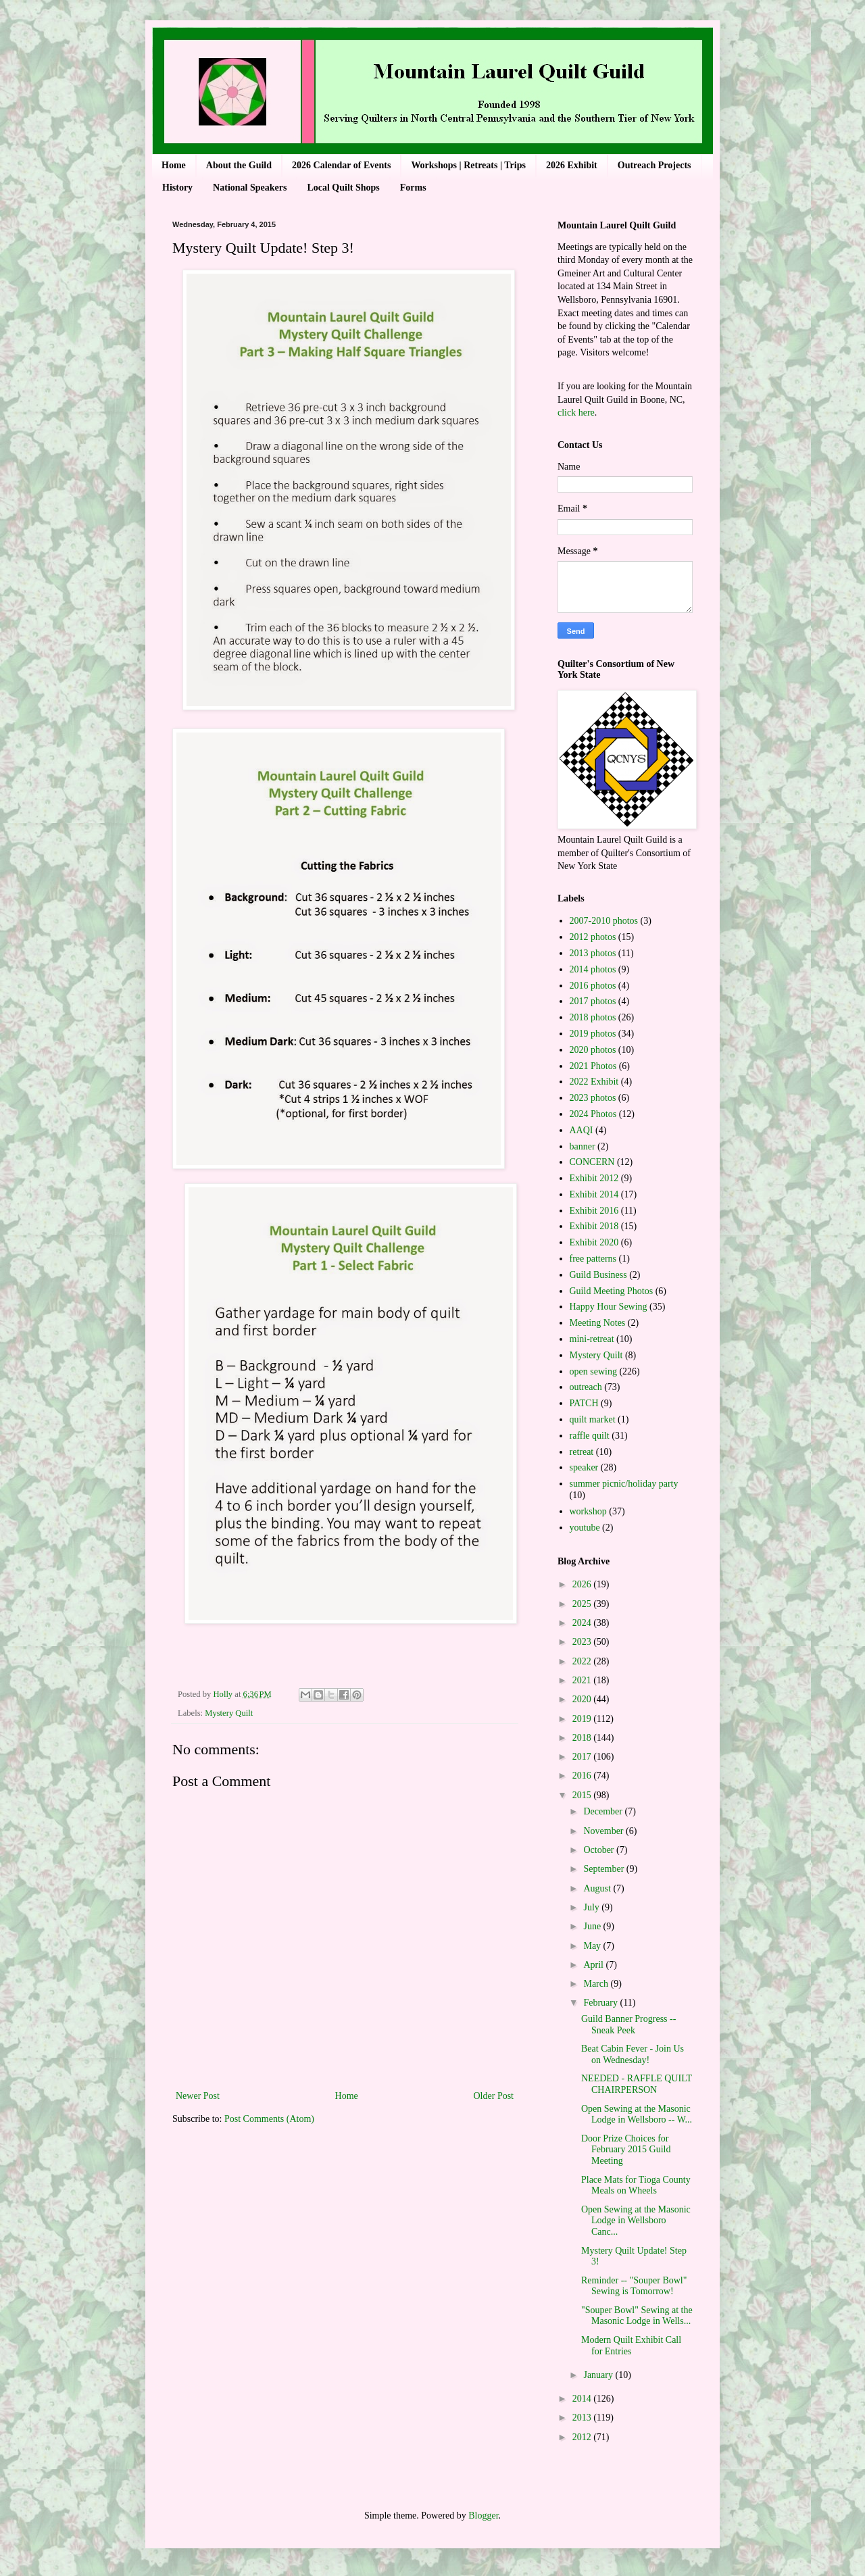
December (603, 1811)
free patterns (593, 1259)
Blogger (483, 2515)
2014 (583, 2399)
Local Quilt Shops (343, 187)
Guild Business (598, 1275)
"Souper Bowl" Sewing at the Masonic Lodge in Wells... (637, 2316)
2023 (583, 1642)
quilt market (593, 1419)
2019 (583, 1719)
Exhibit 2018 (594, 1226)
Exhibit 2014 (594, 1194)
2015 (583, 1795)
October (599, 1850)
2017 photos (593, 1001)
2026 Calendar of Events (341, 165)
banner (582, 1146)
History (177, 187)
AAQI (581, 1130)
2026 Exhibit (571, 165)
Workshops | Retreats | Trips (468, 165)
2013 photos (593, 953)
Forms (413, 187)
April (594, 1965)
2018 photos (593, 1017)
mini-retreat (592, 1339)
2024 (583, 1623)
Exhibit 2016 (594, 1211)
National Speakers (250, 187)
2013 (583, 2417)
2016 (583, 1775)
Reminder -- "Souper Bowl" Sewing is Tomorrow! (634, 2286)
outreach (586, 1387)
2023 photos (593, 1098)
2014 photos (593, 969)
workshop (588, 1511)
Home (174, 165)
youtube (585, 1527)
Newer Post (198, 2096)
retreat (582, 1452)
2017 (583, 1757)
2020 (583, 1699)
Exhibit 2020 (594, 1242)
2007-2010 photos (604, 921)
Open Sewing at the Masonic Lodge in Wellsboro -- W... (636, 2114)
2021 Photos (593, 1066)
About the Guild (239, 165)
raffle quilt (590, 1436)
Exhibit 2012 (594, 1178)
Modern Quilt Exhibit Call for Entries (631, 2345)
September (604, 1869)
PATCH (584, 1403)
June (593, 1926)
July (592, 1907)
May (593, 1946)
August (598, 1888)
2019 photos (593, 1034)
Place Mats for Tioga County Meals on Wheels (636, 2185)
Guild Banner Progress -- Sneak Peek (628, 2024)
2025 (583, 1604)
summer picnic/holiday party (624, 1484)
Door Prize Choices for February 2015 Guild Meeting (625, 2149)
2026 (583, 1584)
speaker (584, 1467)
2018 (583, 1738)
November (604, 1831)
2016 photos (593, 986)
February (601, 2003)
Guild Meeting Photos (611, 1291)
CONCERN (592, 1162)
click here (576, 412)
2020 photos (593, 1050)
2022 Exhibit (594, 1081)
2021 (583, 1680)
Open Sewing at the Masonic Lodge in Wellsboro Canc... (636, 2220)
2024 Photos (593, 1114)
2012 (583, 2437)
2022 (583, 1661)
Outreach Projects (654, 165)
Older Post (494, 2096)
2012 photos (593, 937)
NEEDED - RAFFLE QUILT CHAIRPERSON (636, 2084)
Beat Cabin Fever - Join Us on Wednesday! (632, 2054)
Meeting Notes (598, 1323)
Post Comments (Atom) (269, 2119)
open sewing (593, 1371)
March (596, 1984)
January (599, 2375)
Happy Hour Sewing (608, 1307)
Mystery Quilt (229, 1713)
